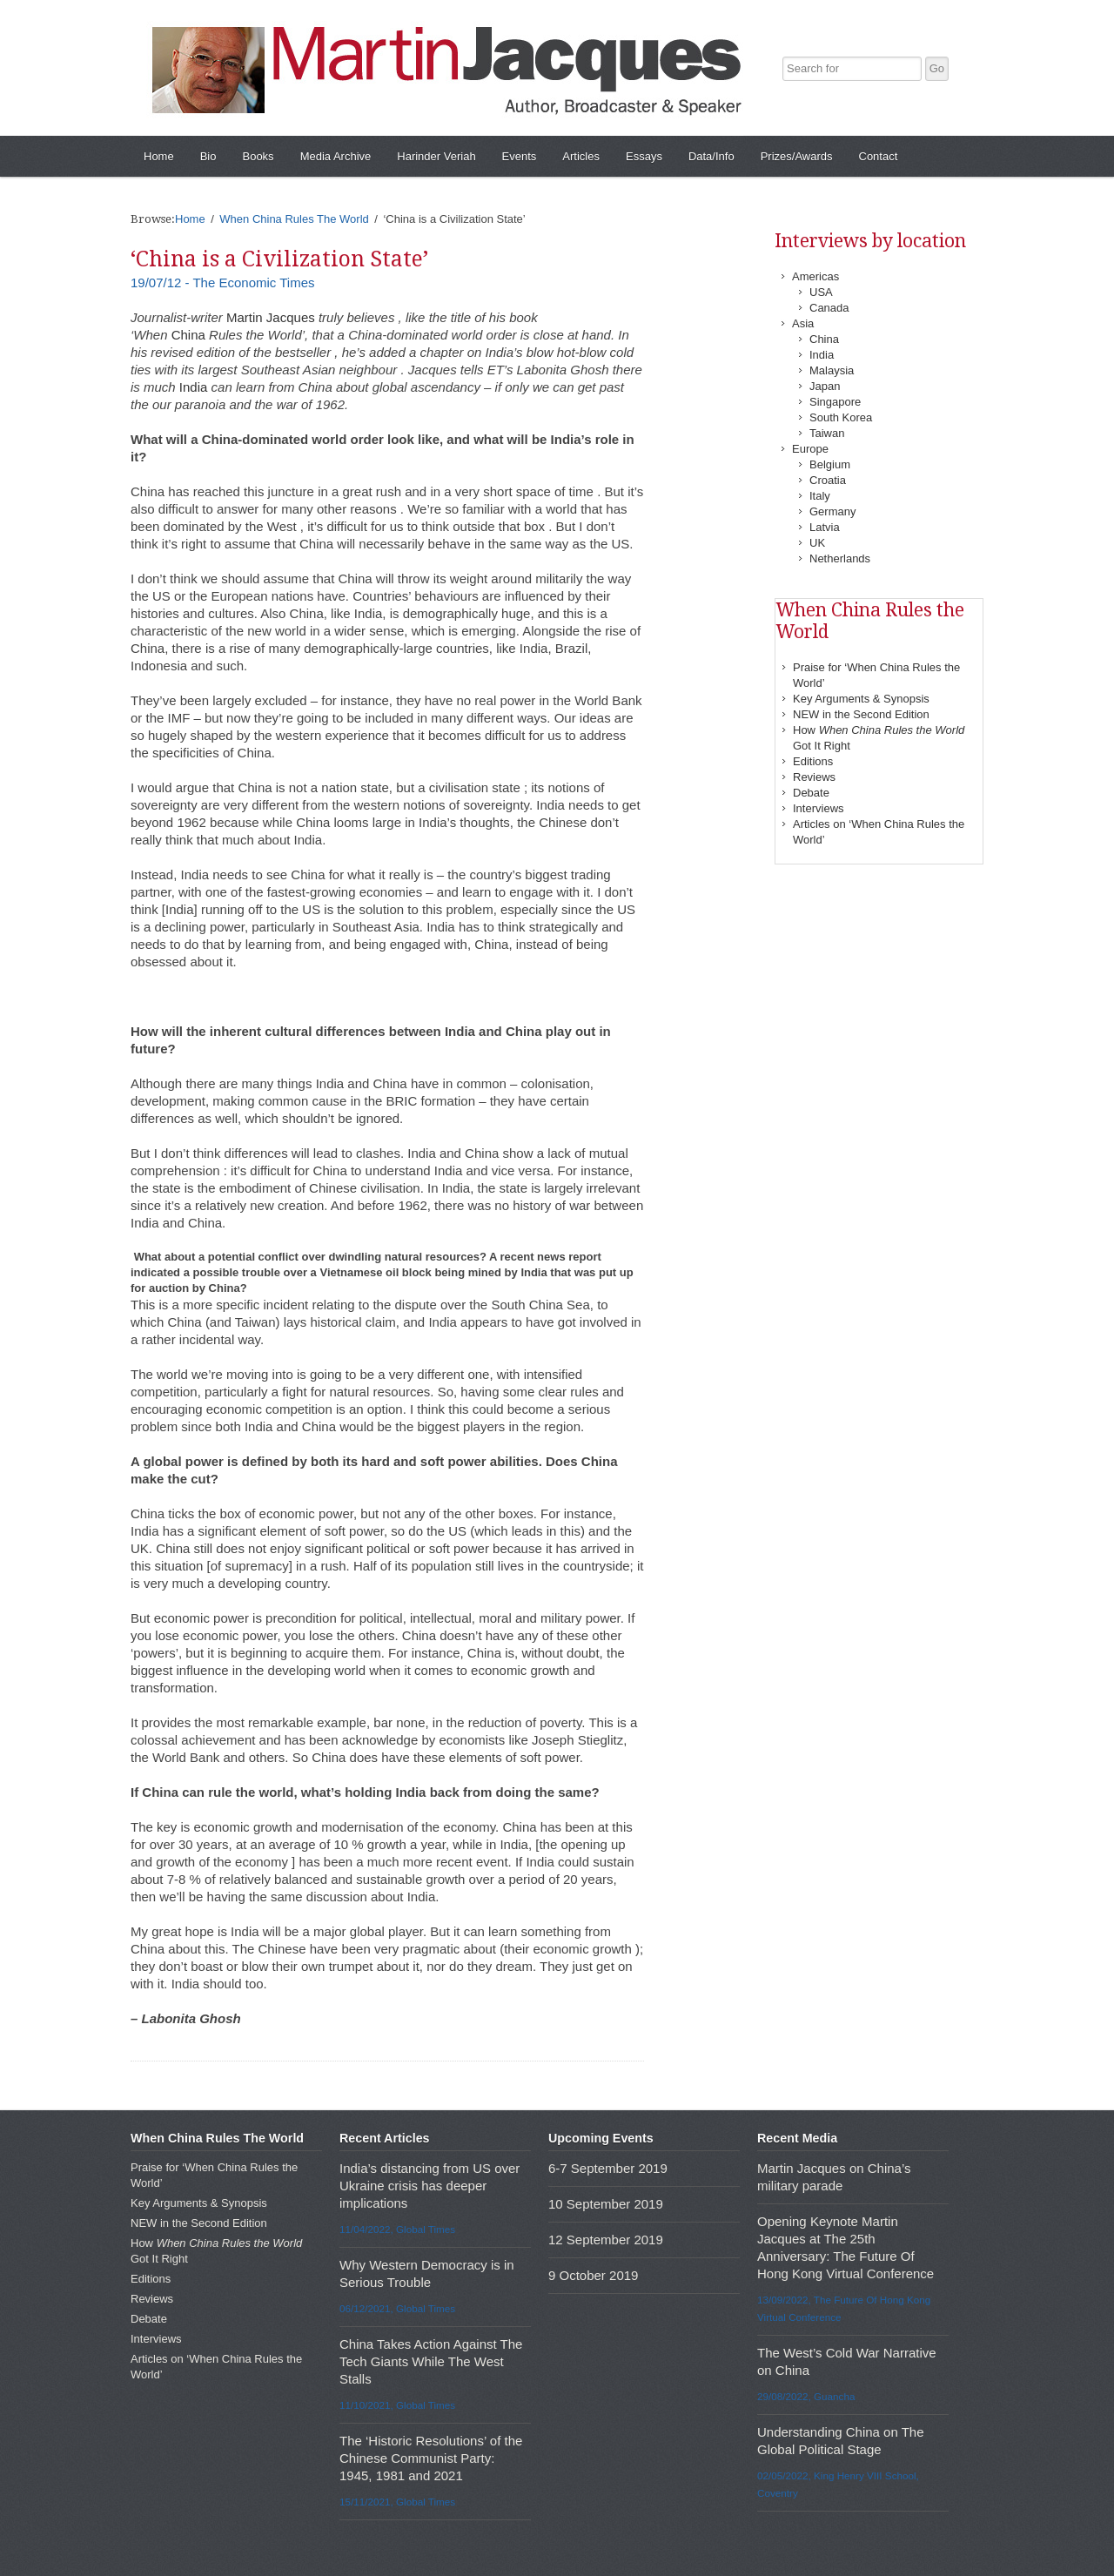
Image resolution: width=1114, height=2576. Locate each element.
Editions (813, 761)
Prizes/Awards (797, 156)
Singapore (835, 401)
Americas (815, 276)
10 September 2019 (605, 2203)
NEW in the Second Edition (861, 714)
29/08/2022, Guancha (806, 2396)
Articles (581, 156)
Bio (208, 156)
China (188, 334)
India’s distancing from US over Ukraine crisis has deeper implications (429, 2185)
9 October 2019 (593, 2275)
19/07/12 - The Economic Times (223, 282)
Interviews (818, 808)
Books (257, 156)
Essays (644, 156)
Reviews (814, 777)
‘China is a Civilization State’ (279, 259)
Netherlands (839, 558)
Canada (829, 307)
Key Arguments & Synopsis (861, 698)
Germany (832, 511)
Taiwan (826, 433)
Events (519, 156)
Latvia (824, 527)
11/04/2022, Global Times (397, 2229)
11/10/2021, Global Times (397, 2405)
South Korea (840, 417)
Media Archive (336, 156)
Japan (824, 386)
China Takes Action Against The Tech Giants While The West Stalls (430, 2361)
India (193, 387)
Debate (811, 792)
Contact (878, 156)
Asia (803, 323)
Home (159, 156)
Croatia (827, 480)
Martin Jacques (270, 317)
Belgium (829, 464)
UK (817, 542)
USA (821, 292)
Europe (810, 448)
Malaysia (831, 370)
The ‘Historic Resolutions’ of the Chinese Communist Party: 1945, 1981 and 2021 (430, 2458)
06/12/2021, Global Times (397, 2308)
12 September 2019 (605, 2239)
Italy (819, 495)
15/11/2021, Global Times (397, 2501)
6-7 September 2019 (608, 2168)
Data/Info (711, 156)
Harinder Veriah (436, 156)
